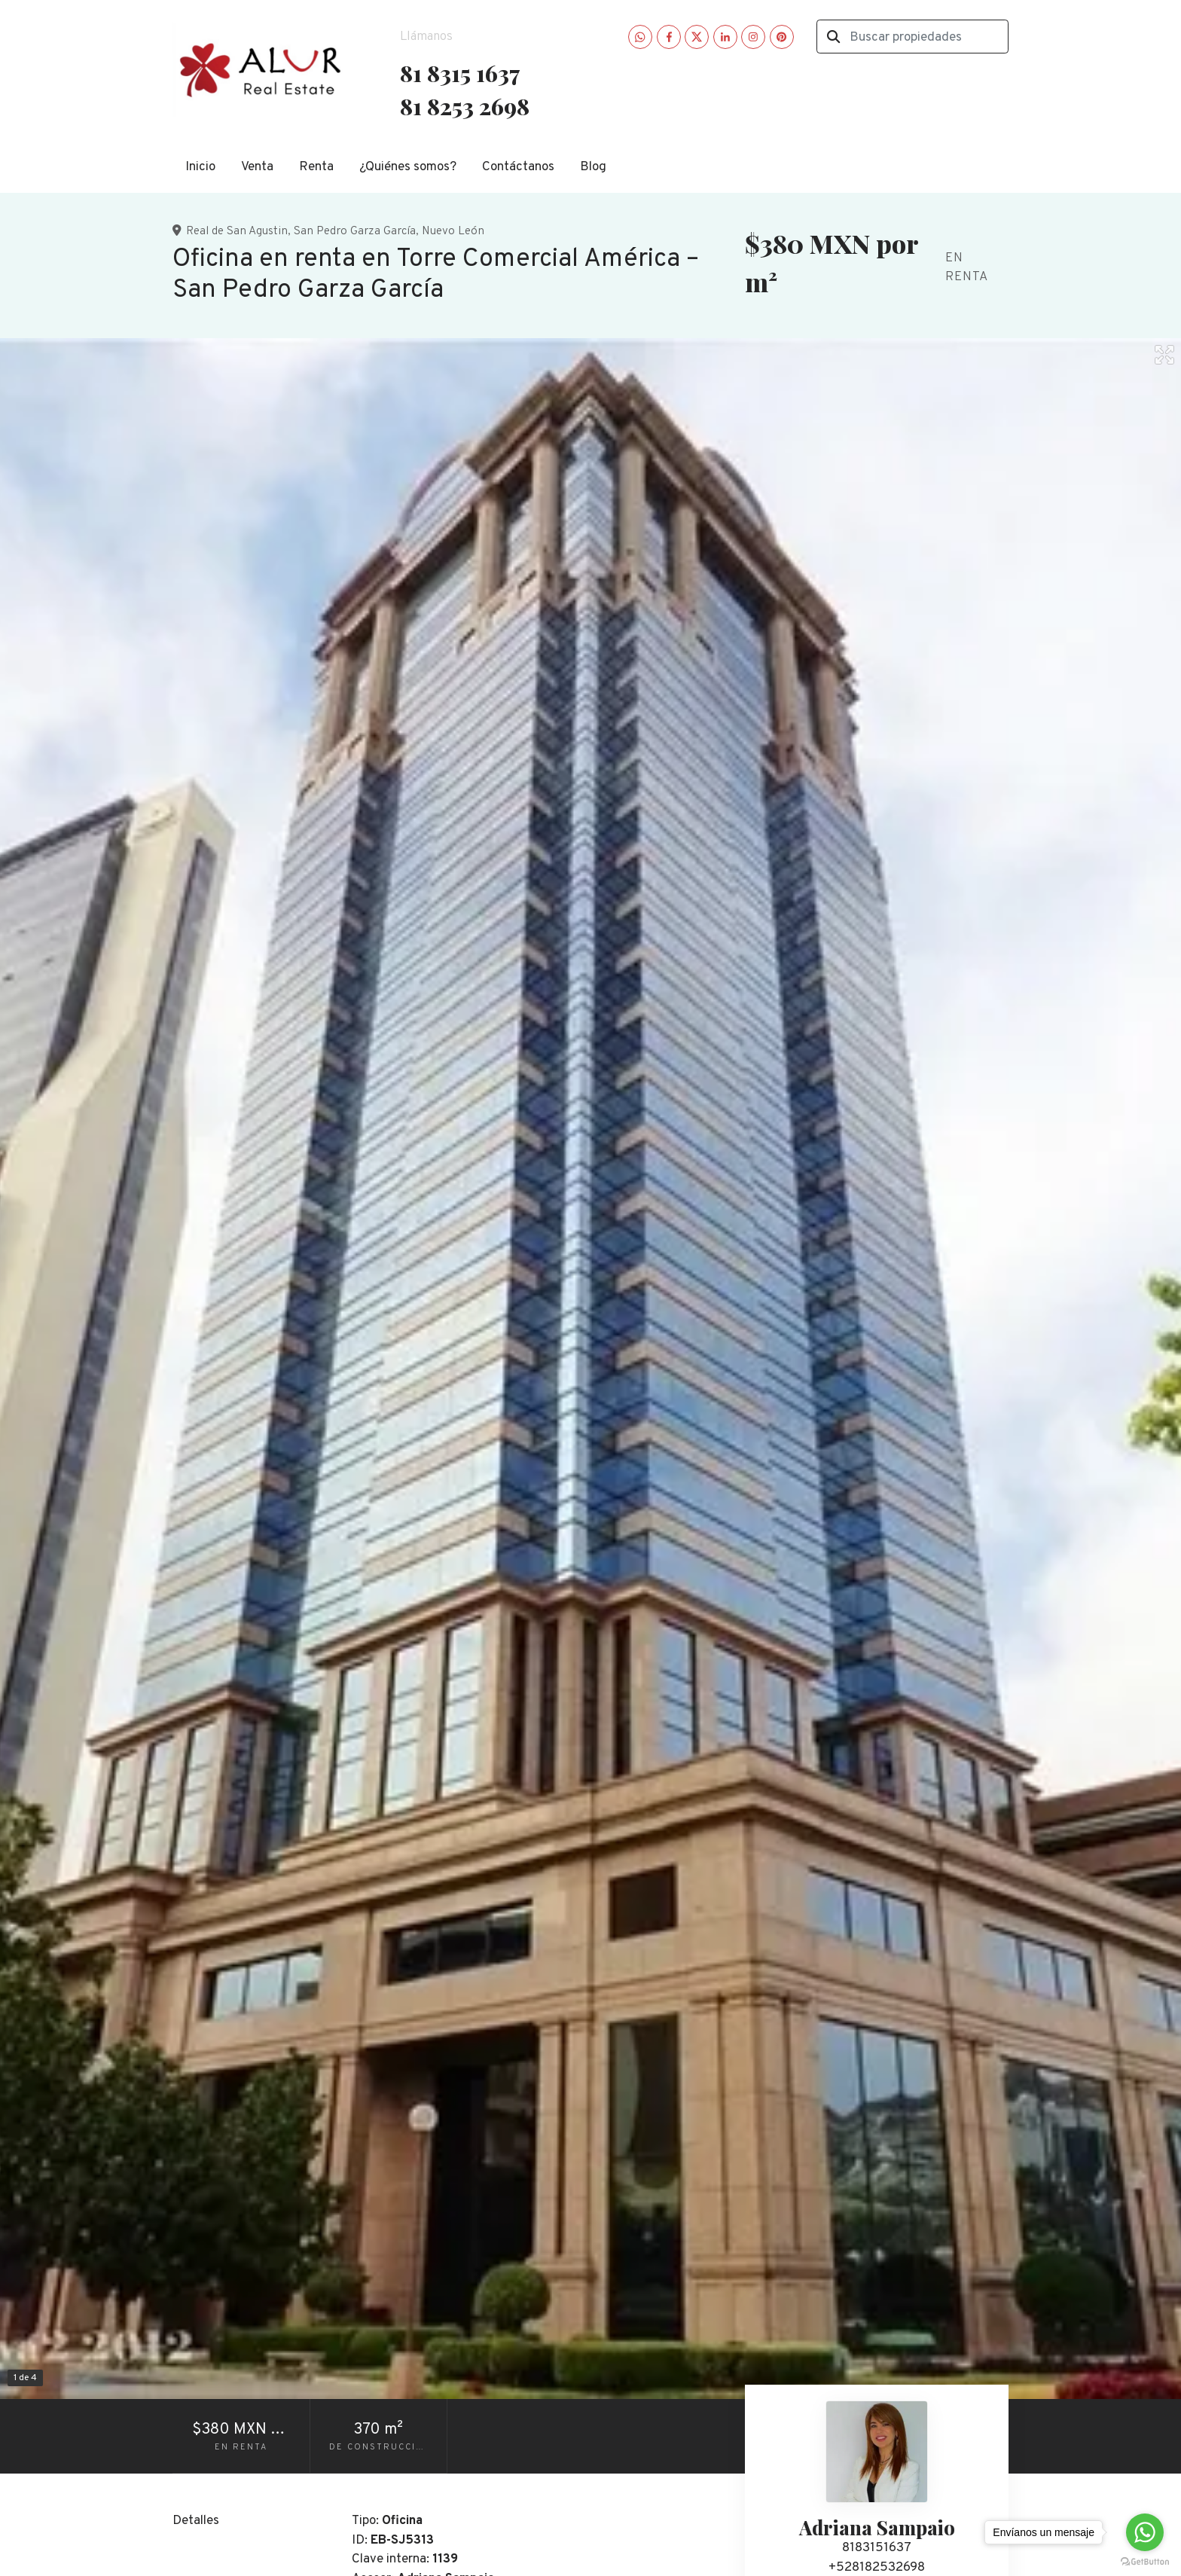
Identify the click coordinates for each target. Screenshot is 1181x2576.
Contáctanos (518, 167)
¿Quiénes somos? (407, 167)
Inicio (200, 167)
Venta (257, 167)
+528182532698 (877, 2567)
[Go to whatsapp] (1145, 2532)
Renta (316, 167)
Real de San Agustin (237, 231)
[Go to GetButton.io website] (1145, 2560)
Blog (593, 167)
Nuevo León (453, 231)
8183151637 (876, 2548)
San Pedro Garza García (355, 231)
